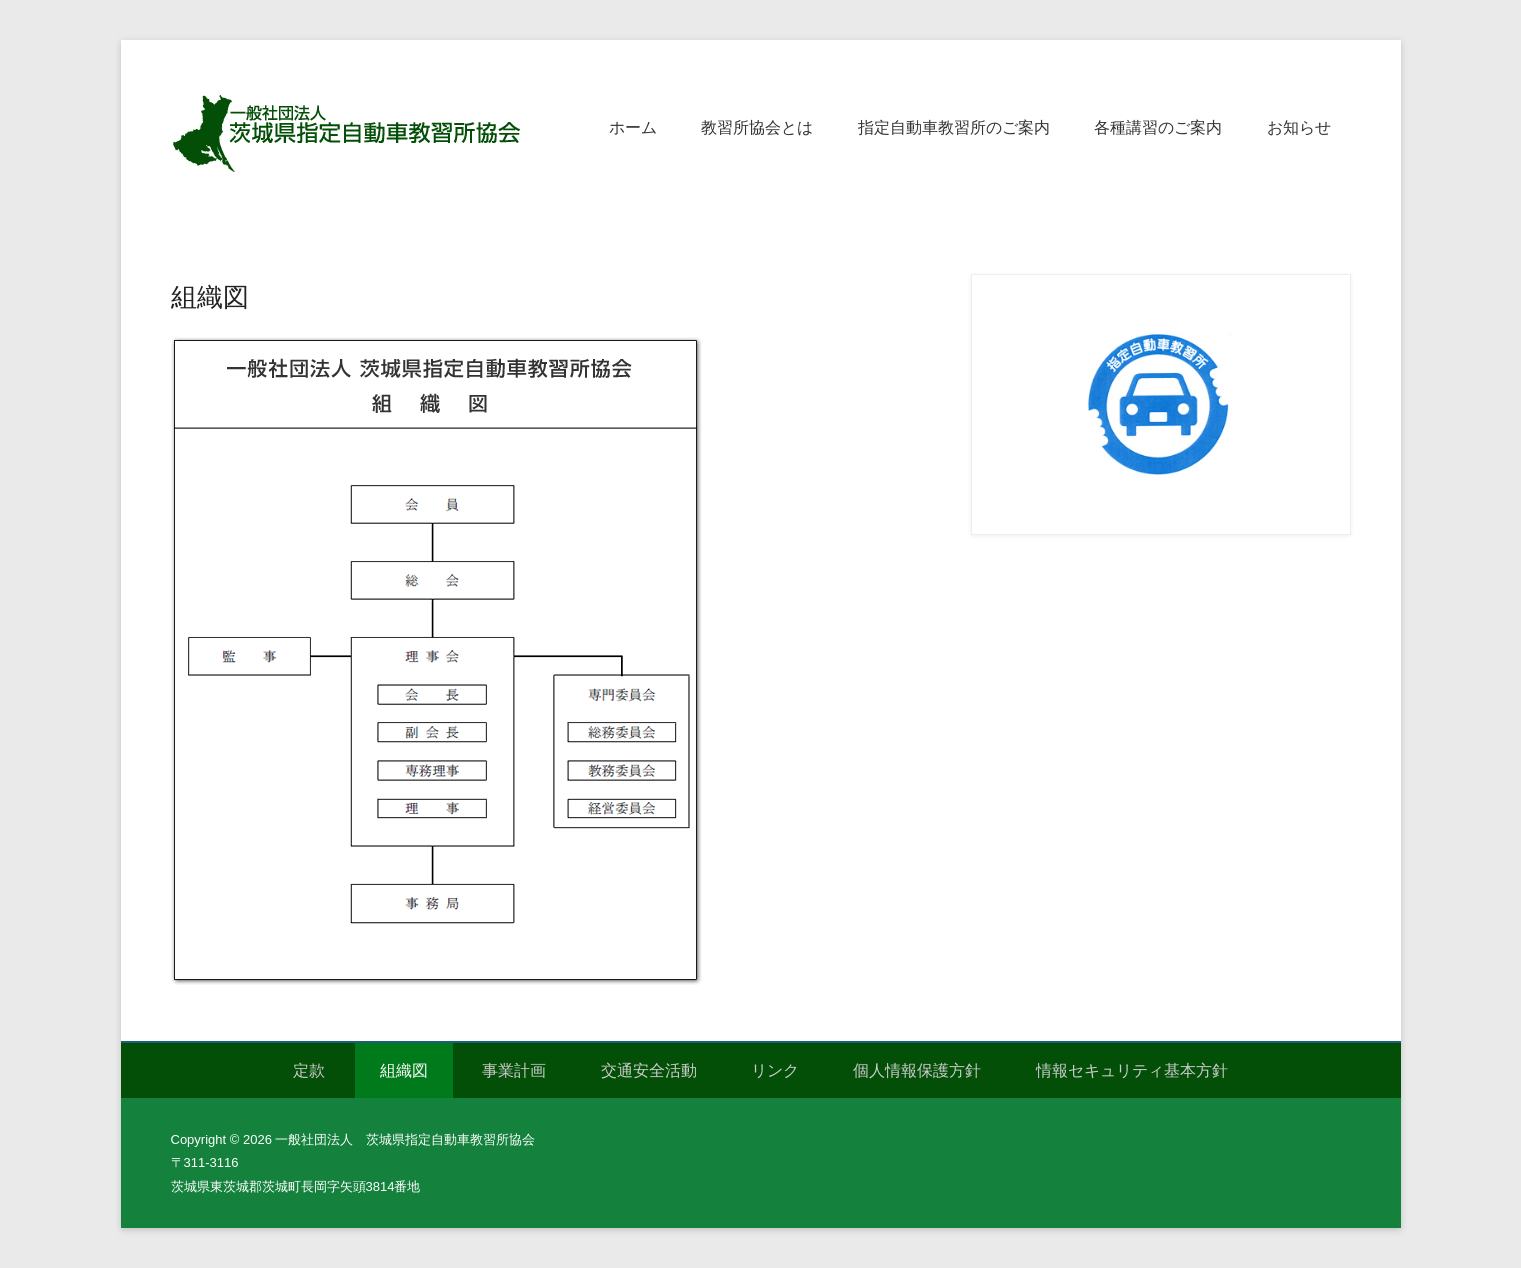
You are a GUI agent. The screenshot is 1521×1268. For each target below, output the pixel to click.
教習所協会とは (757, 127)
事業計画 (514, 1070)
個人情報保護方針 (917, 1070)
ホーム (633, 127)
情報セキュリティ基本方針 (1132, 1070)
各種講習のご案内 (1158, 127)
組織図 (210, 297)
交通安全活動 (649, 1070)
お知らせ (1299, 127)
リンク (775, 1070)
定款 (309, 1070)
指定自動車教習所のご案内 (954, 127)
